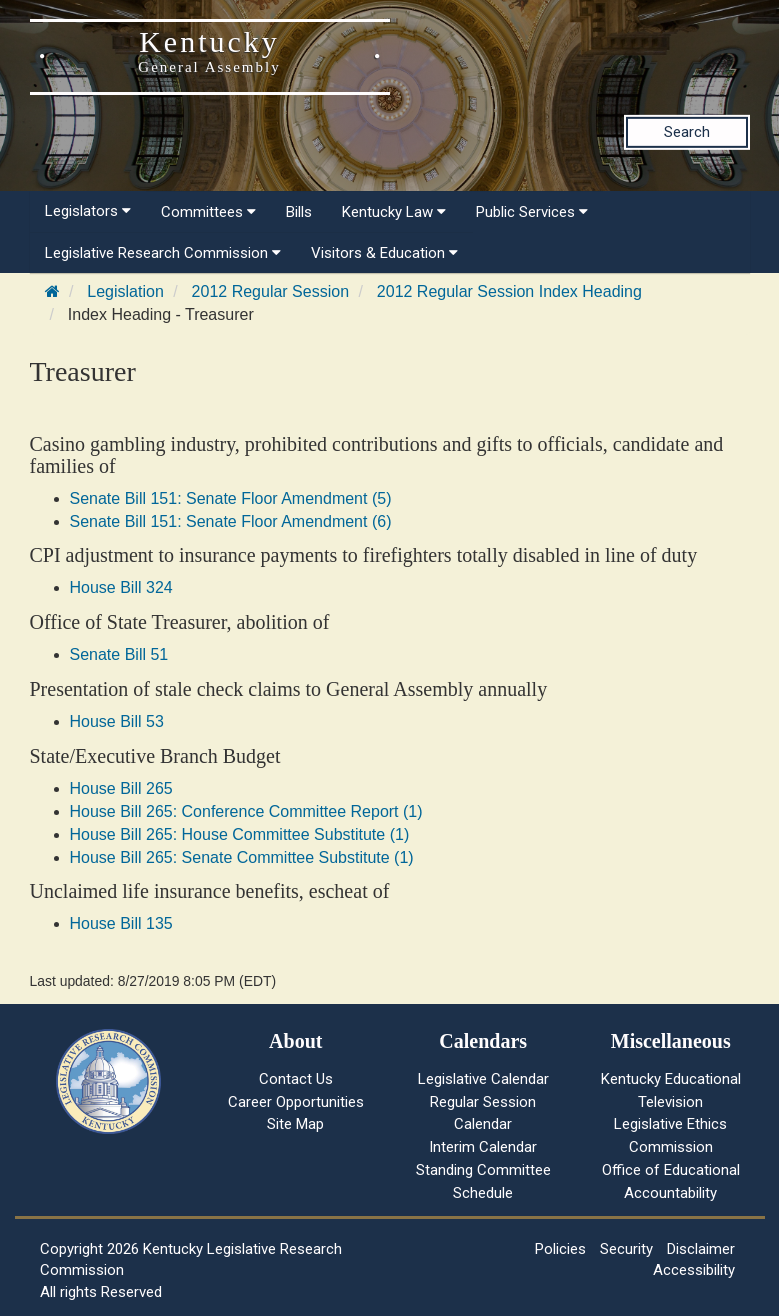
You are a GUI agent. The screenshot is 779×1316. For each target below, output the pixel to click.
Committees (208, 212)
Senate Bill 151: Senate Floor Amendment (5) (231, 498)
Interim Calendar (483, 1147)
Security (626, 1249)
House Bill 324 (121, 587)
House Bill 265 (121, 788)
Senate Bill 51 (119, 654)
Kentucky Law (394, 212)
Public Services (532, 212)
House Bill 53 (117, 721)
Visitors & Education (384, 253)
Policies (560, 1249)
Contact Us (296, 1079)
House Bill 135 (121, 923)
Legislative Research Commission (163, 253)
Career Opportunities (296, 1102)
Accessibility (694, 1270)
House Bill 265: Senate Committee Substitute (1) (242, 857)
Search (687, 132)
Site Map (295, 1124)
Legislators (88, 211)
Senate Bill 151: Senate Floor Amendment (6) (231, 521)
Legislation (125, 291)
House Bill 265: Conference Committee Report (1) (246, 811)
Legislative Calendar (483, 1079)
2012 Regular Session (270, 291)
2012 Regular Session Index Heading (509, 291)
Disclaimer (701, 1249)
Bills (299, 212)
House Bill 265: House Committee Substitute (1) (240, 834)
